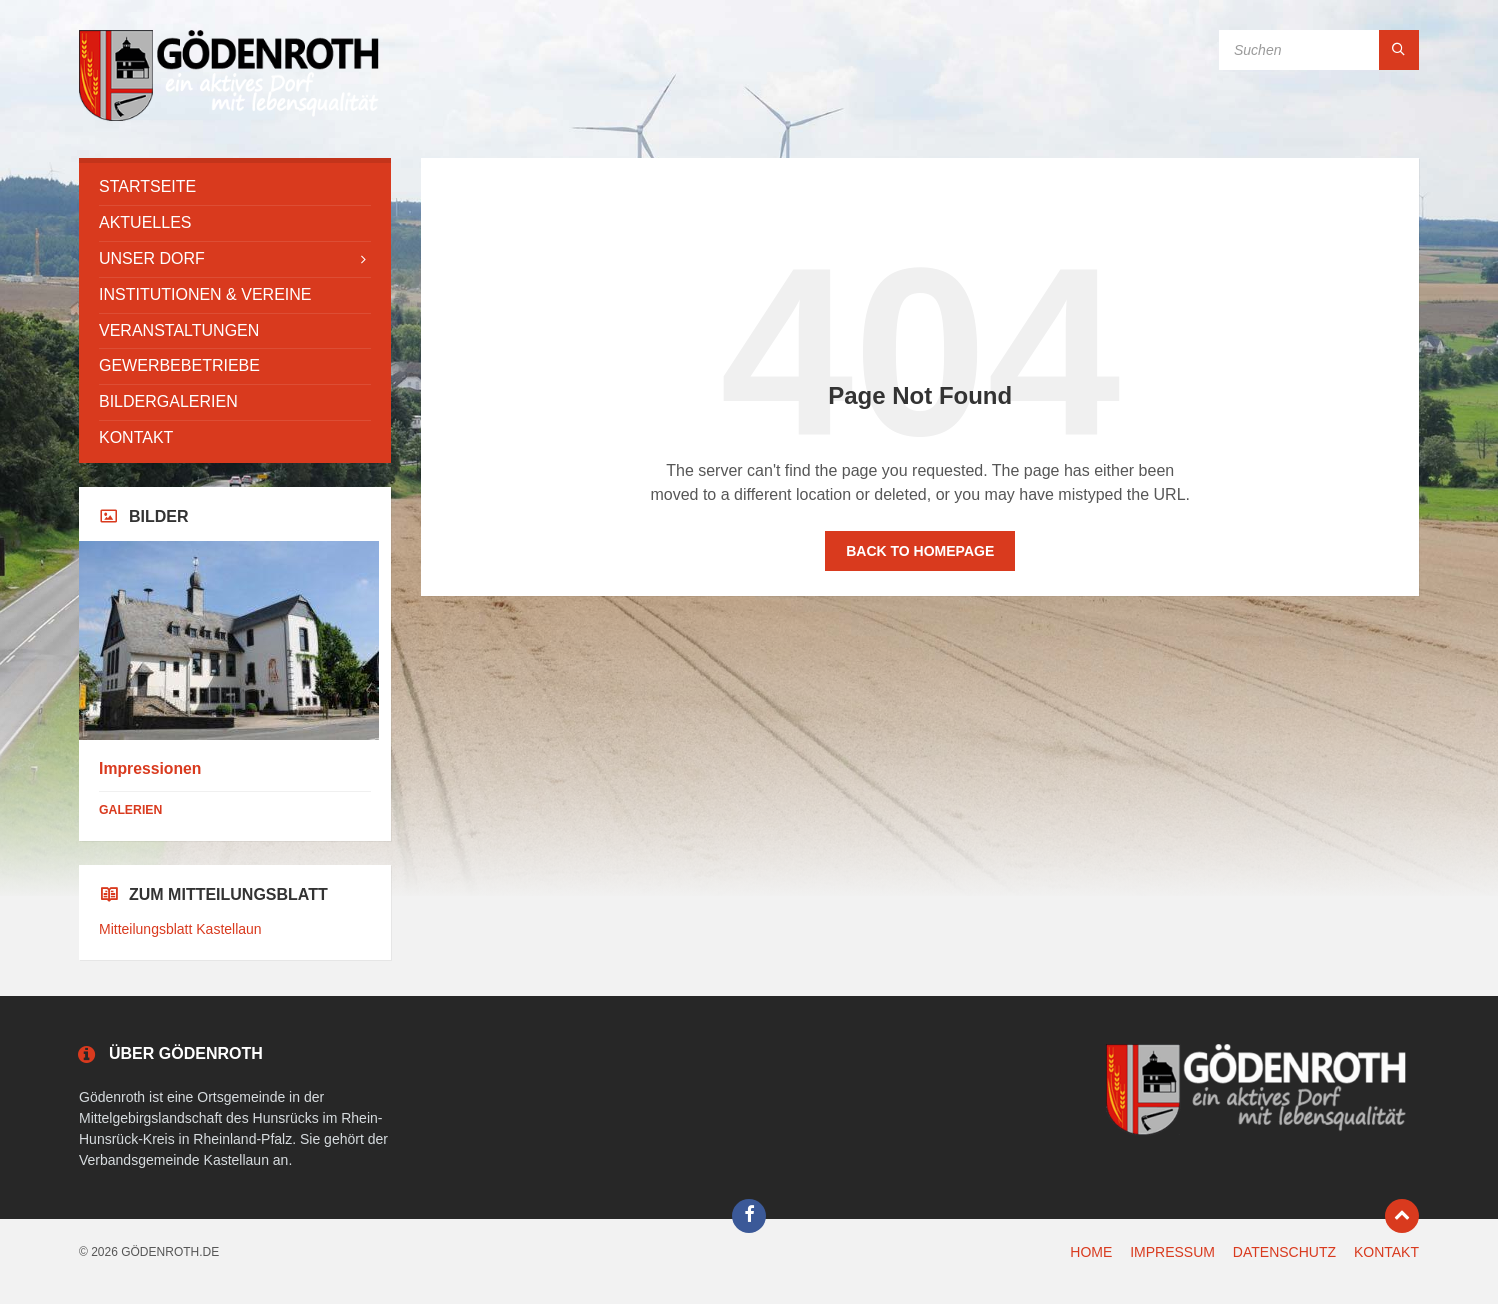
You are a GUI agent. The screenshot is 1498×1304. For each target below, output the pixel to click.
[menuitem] (235, 187)
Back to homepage (920, 551)
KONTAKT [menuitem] (1386, 1252)
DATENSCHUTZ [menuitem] (1284, 1252)
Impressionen (150, 768)
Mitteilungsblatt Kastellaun (180, 929)
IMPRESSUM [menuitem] (1172, 1252)
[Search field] (1319, 50)
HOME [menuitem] (1091, 1252)
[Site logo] (229, 118)
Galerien (130, 810)
